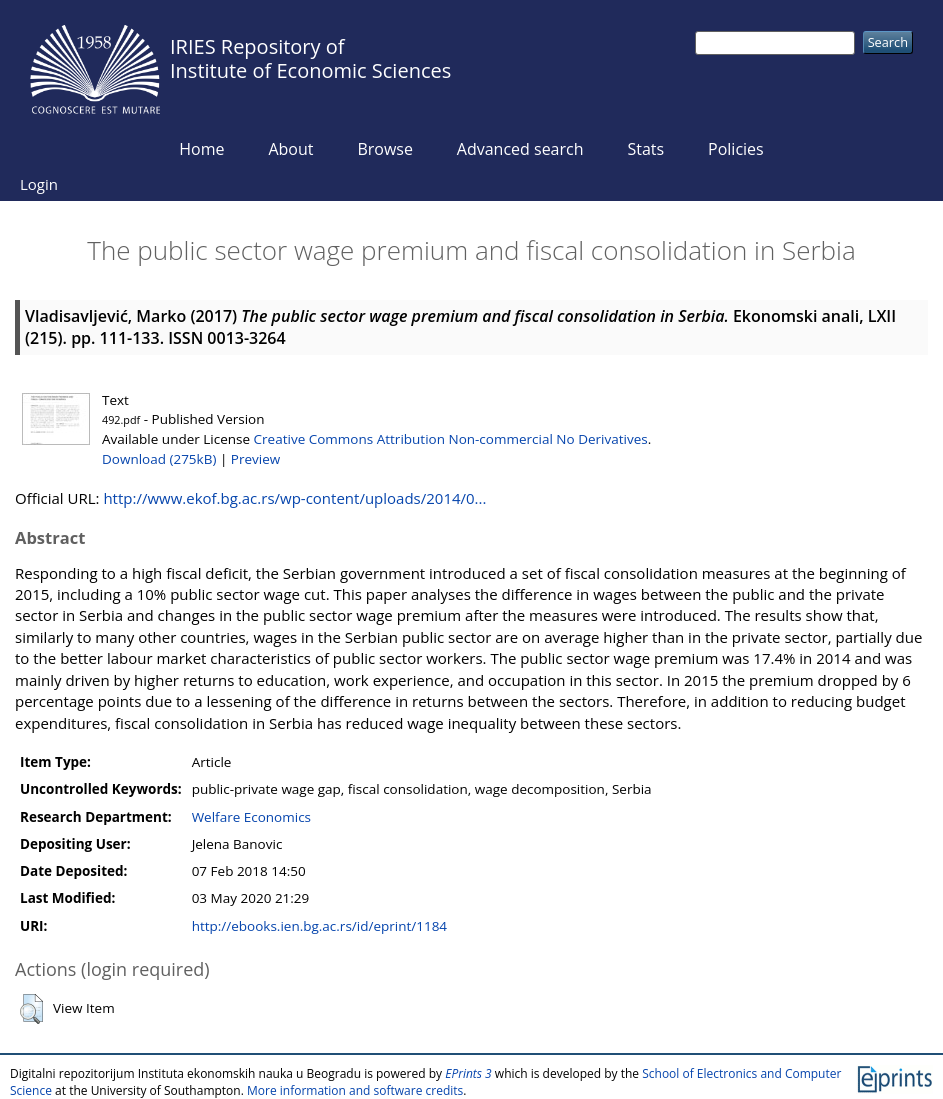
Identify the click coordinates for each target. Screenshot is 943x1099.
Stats (645, 149)
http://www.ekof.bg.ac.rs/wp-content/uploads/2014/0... (294, 498)
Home (201, 149)
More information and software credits (355, 1090)
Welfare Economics (251, 817)
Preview (255, 459)
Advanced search (520, 149)
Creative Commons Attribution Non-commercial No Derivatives (451, 439)
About (290, 149)
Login (39, 184)
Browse (385, 149)
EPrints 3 (468, 1073)
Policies (736, 149)
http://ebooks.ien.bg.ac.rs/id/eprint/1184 (319, 926)
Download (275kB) (159, 459)
